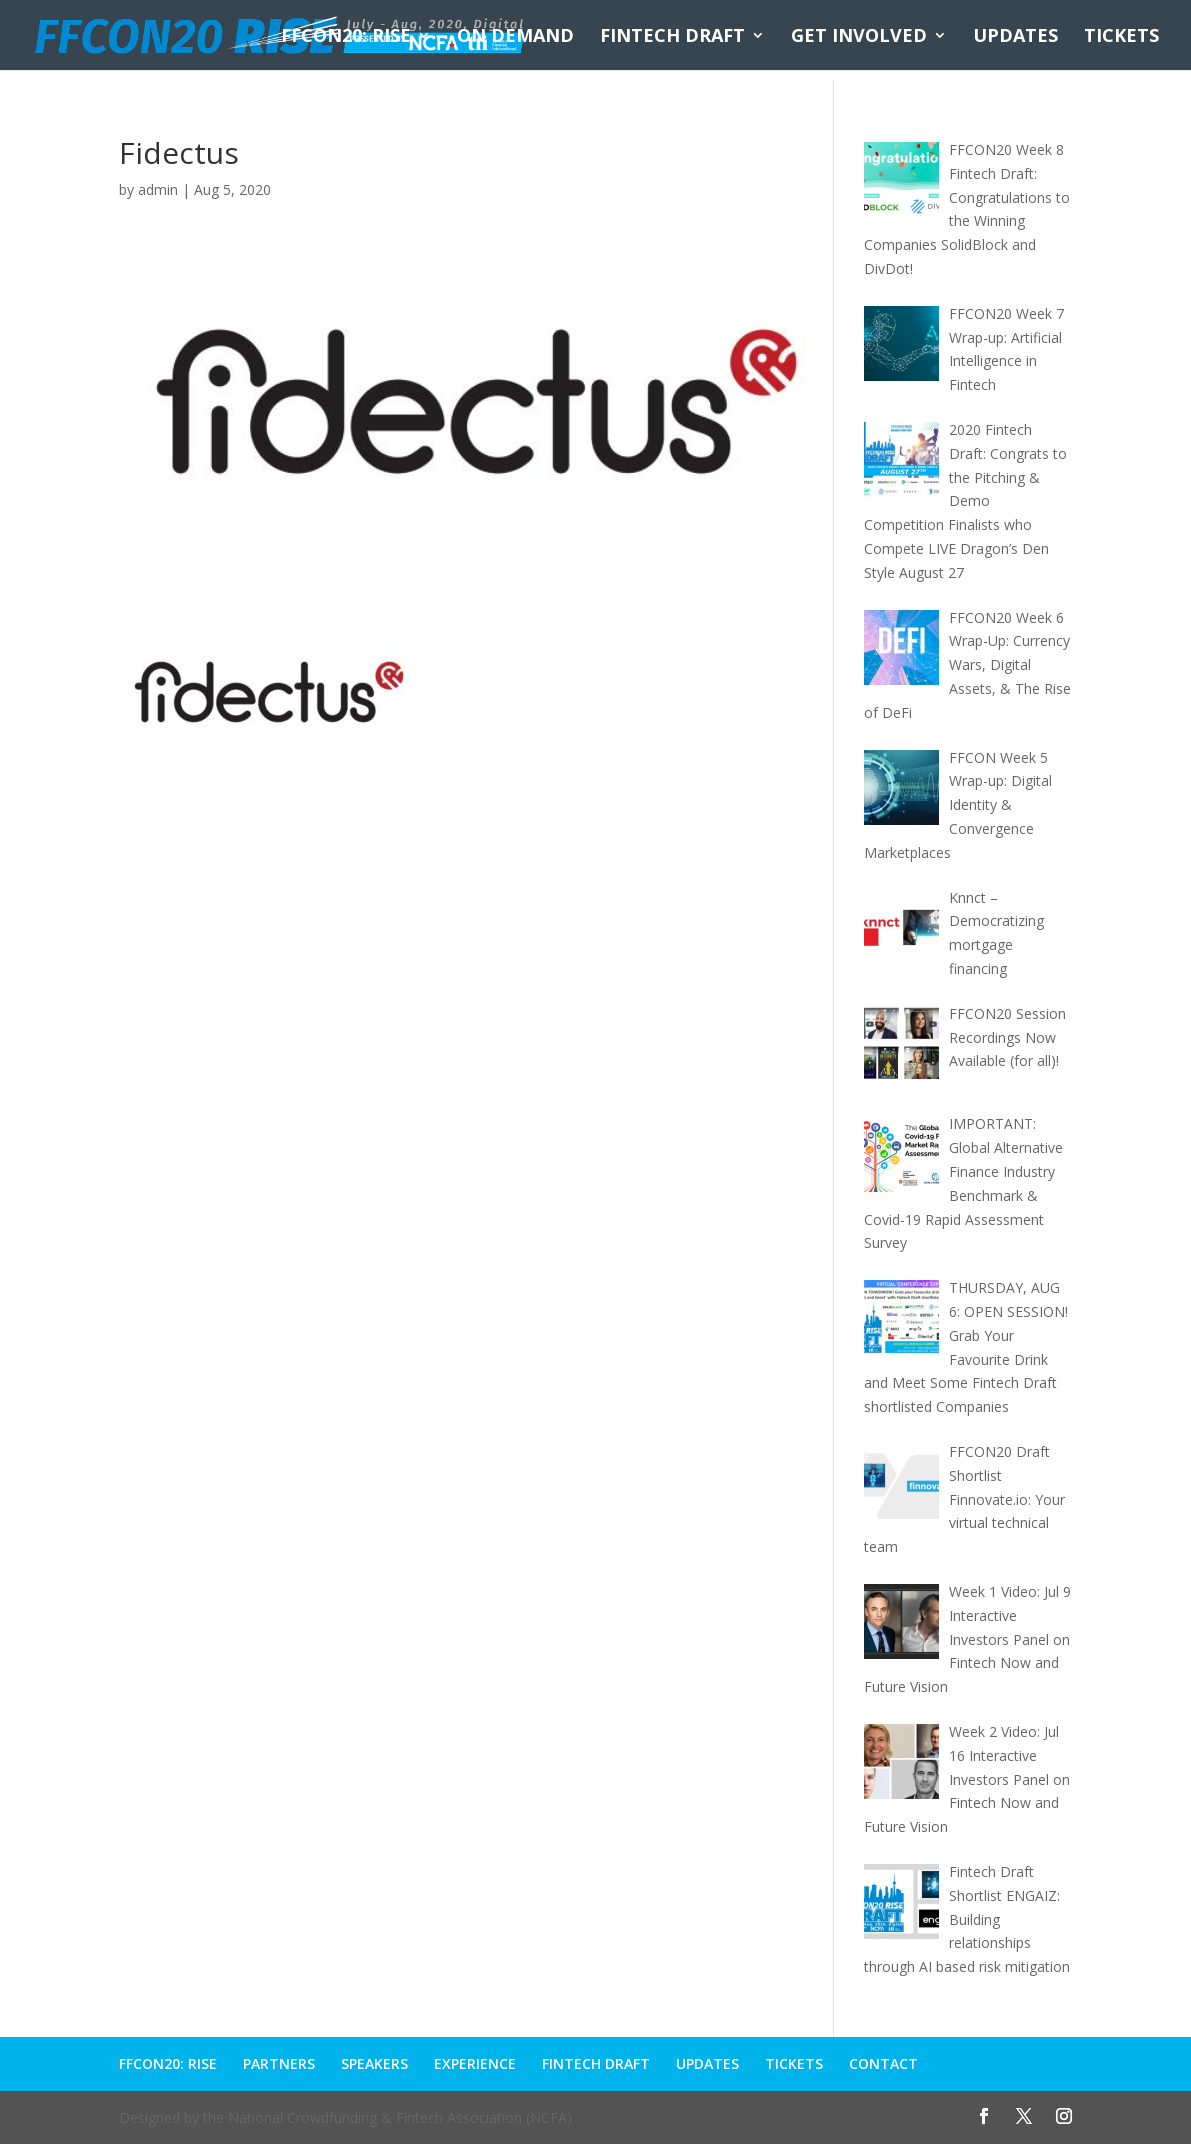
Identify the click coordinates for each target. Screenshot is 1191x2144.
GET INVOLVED (859, 37)
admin (158, 189)
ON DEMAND (515, 37)
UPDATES (1015, 37)
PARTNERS (279, 2063)
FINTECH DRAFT (672, 37)
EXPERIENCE (475, 2063)
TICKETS (1121, 37)
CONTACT (883, 2063)
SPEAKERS (374, 2063)
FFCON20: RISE (346, 37)
